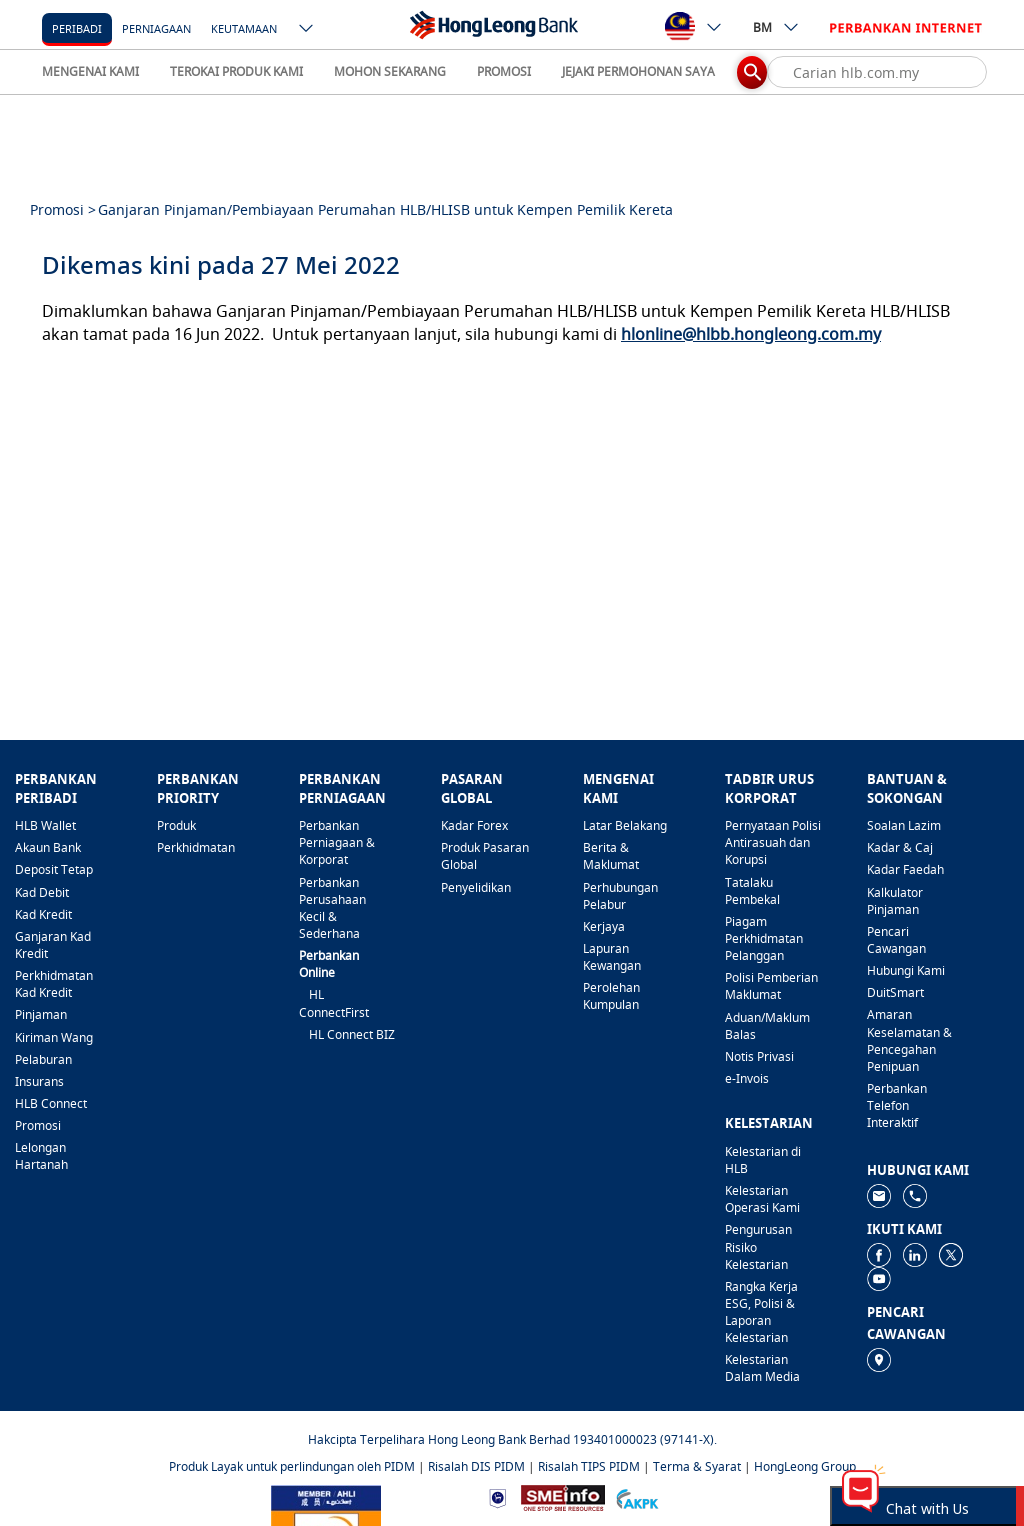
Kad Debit (42, 892)
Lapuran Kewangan (612, 957)
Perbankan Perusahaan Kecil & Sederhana (332, 908)
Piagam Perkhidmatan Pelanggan (764, 938)
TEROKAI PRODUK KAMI (236, 71)
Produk (176, 825)
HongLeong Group (805, 1466)
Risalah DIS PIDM (476, 1466)
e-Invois (747, 1078)
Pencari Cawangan (896, 940)
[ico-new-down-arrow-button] (307, 30)
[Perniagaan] (156, 27)
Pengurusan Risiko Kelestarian (758, 1246)
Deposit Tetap (54, 869)
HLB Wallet (45, 825)
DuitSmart (895, 992)
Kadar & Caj (900, 847)
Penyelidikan (476, 887)
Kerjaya (604, 926)
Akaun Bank (48, 847)
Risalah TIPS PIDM (589, 1466)
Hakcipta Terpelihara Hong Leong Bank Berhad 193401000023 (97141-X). (512, 1439)
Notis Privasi (759, 1056)
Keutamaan (244, 28)
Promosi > (63, 209)
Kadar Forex (474, 825)
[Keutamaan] (244, 27)
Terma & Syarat (697, 1466)
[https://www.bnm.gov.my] (497, 1496)
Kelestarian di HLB (763, 1160)
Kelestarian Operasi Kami (762, 1199)
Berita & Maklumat (611, 856)
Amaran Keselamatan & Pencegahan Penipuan (909, 1040)
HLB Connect (51, 1103)
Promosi (38, 1125)
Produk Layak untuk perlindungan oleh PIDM (292, 1466)
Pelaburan (43, 1059)
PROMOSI (504, 71)
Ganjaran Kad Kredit (53, 945)
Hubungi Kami (906, 970)
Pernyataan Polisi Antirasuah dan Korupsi (773, 842)
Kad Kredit (43, 914)
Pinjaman (41, 1014)
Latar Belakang (625, 825)
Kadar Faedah (905, 869)
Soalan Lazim (904, 825)
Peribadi (77, 28)
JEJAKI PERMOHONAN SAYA (638, 71)
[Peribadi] (77, 27)
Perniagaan (156, 28)
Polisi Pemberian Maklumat (771, 986)
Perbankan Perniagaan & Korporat (337, 842)
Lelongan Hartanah (41, 1156)
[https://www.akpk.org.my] (637, 1496)
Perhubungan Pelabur (620, 896)
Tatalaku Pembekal (752, 891)
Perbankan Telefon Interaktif (897, 1105)
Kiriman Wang (54, 1037)
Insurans (39, 1081)
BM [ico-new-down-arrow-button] (776, 27)
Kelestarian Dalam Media (762, 1368)
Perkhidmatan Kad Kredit (54, 984)
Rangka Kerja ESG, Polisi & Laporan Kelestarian (761, 1312)
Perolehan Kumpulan (611, 996)
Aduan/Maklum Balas (767, 1026)
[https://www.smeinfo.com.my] (563, 1496)
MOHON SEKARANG (390, 71)
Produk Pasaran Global (485, 856)
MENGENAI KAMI (90, 71)
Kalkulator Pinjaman (895, 901)
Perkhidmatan (196, 847)
